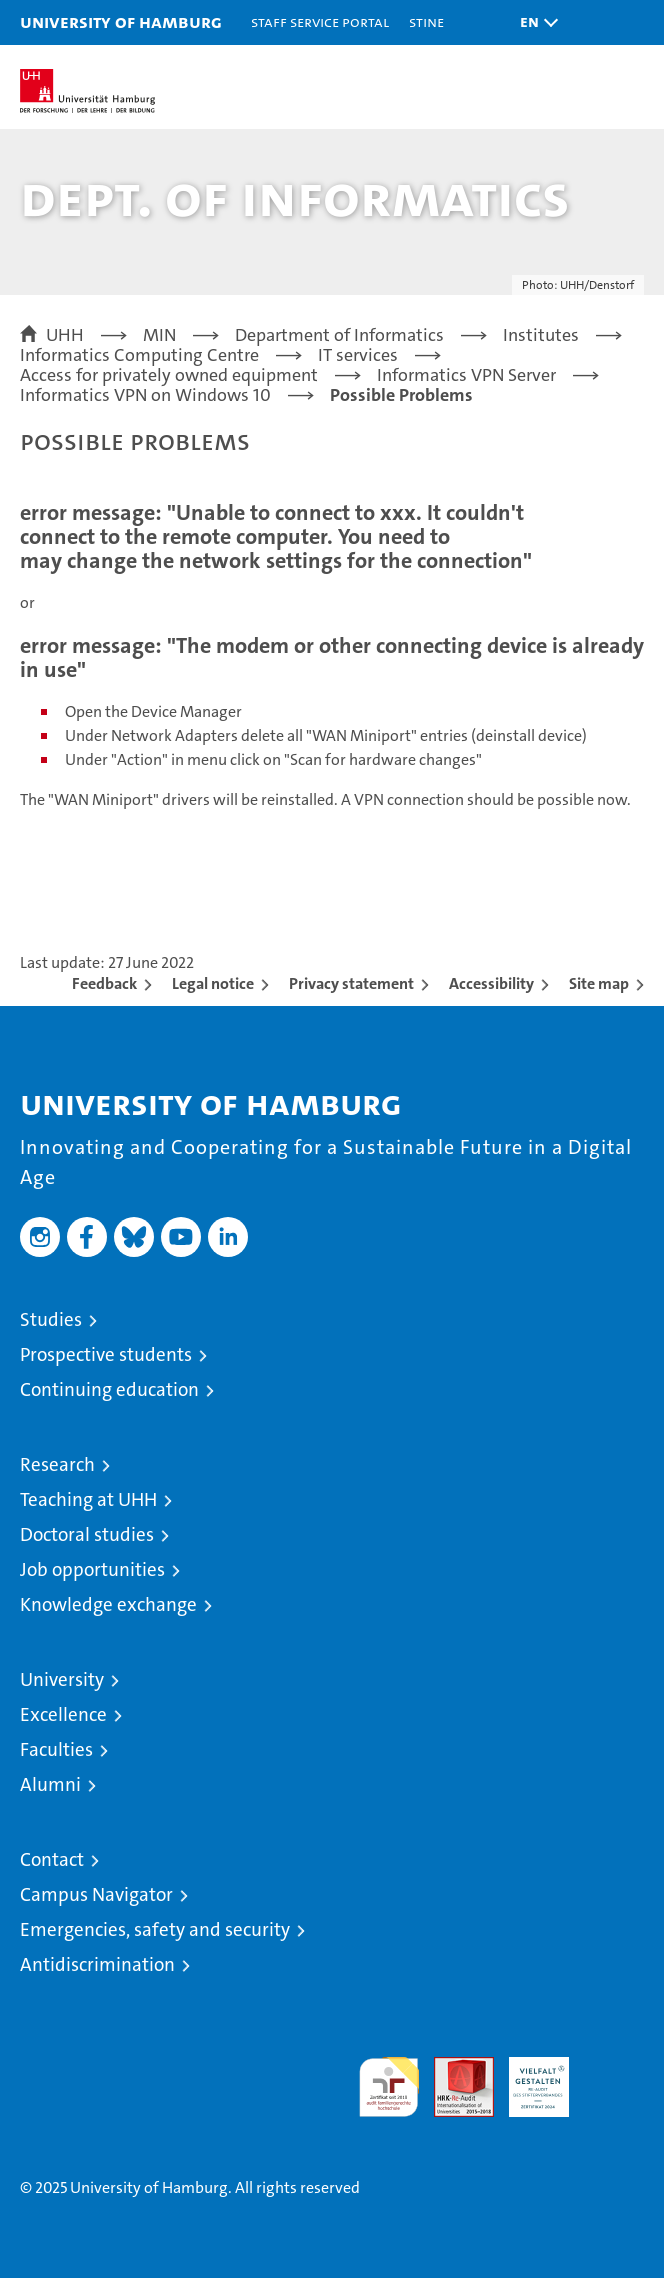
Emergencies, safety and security (155, 1929)
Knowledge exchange (108, 1604)
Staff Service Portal (320, 21)
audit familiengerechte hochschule (389, 2087)
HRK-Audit (528, 2078)
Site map (599, 983)
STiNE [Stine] (426, 21)
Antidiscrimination (97, 1964)
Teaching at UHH (88, 1499)
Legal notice (213, 983)
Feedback (104, 983)
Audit (453, 2067)
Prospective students (106, 1354)
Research (57, 1464)
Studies (51, 1319)
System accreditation (614, 2078)
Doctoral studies (87, 1534)
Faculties (56, 1749)
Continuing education (109, 1389)
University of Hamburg (121, 21)
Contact (52, 1859)
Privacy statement (351, 983)
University (62, 1679)
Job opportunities (92, 1569)
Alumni (50, 1784)
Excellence (63, 1714)
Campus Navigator (96, 1894)
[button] (534, 22)
